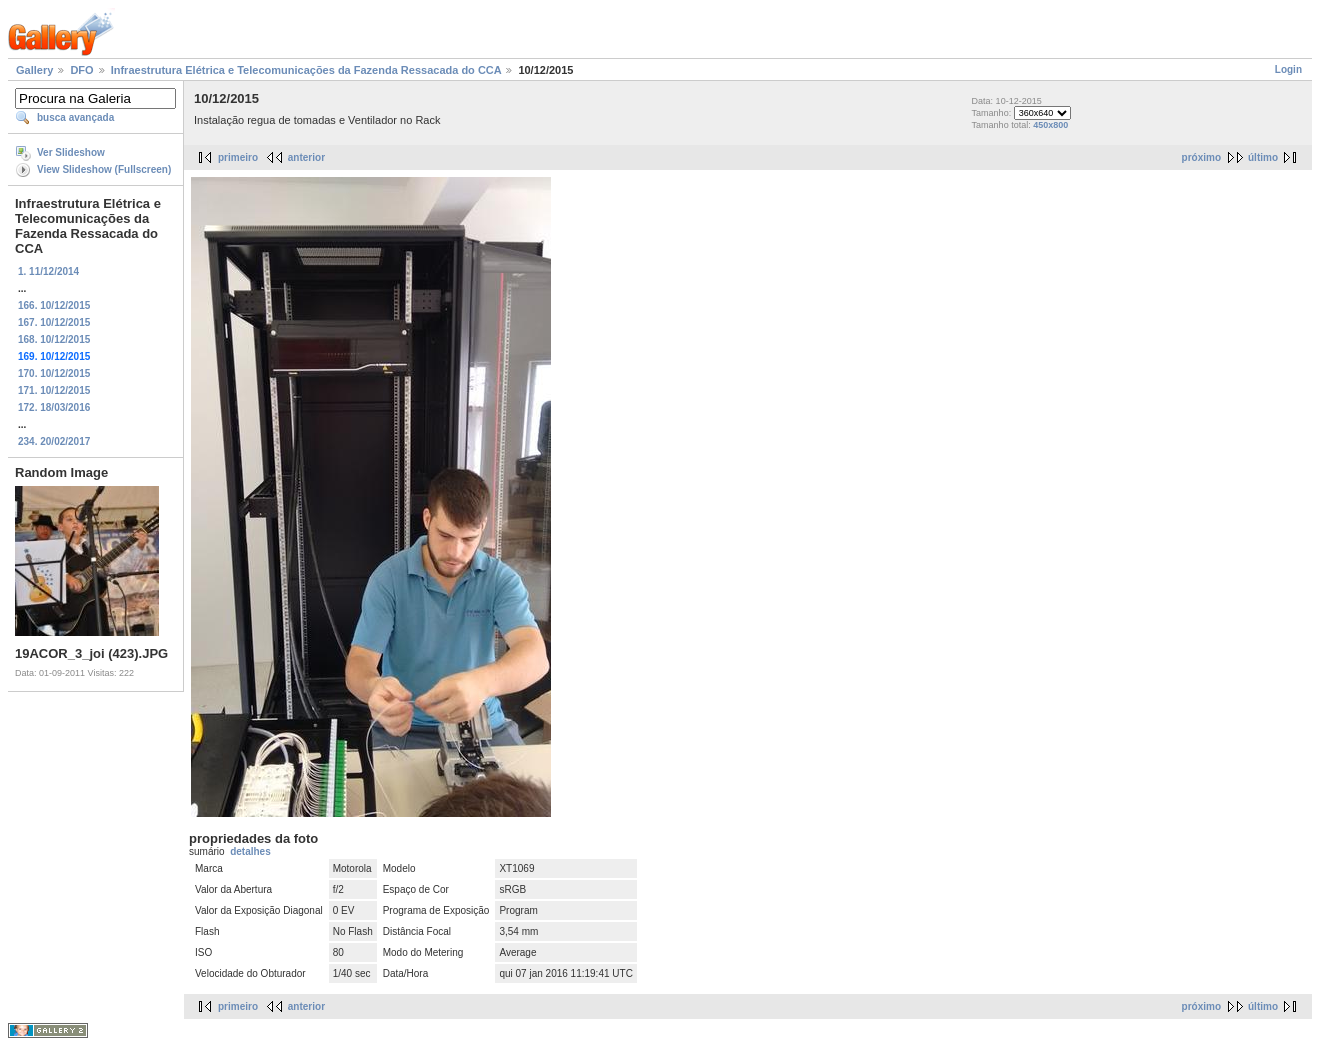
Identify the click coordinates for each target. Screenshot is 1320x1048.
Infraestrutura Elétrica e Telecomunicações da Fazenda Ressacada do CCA (306, 70)
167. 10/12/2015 (54, 322)
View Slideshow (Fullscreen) (104, 169)
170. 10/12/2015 (54, 373)
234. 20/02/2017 (54, 441)
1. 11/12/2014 (48, 271)
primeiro (238, 157)
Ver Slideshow (71, 152)
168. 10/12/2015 (54, 339)
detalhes (250, 851)
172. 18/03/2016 (54, 407)
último (1263, 157)
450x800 (1050, 125)
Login (1288, 69)
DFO (81, 70)
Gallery (34, 70)
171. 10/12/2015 (54, 390)
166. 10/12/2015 (54, 305)
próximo (1201, 157)
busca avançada (75, 117)
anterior (306, 157)
